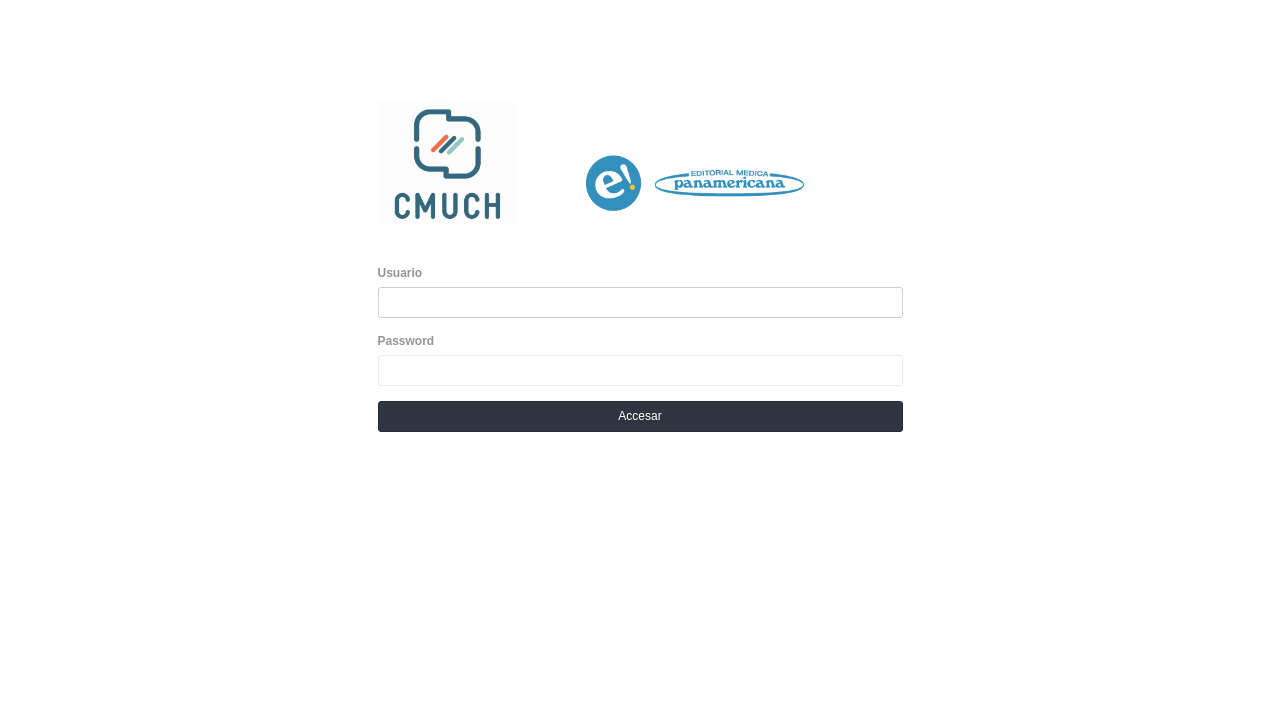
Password (406, 341)
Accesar (639, 416)
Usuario (400, 273)
